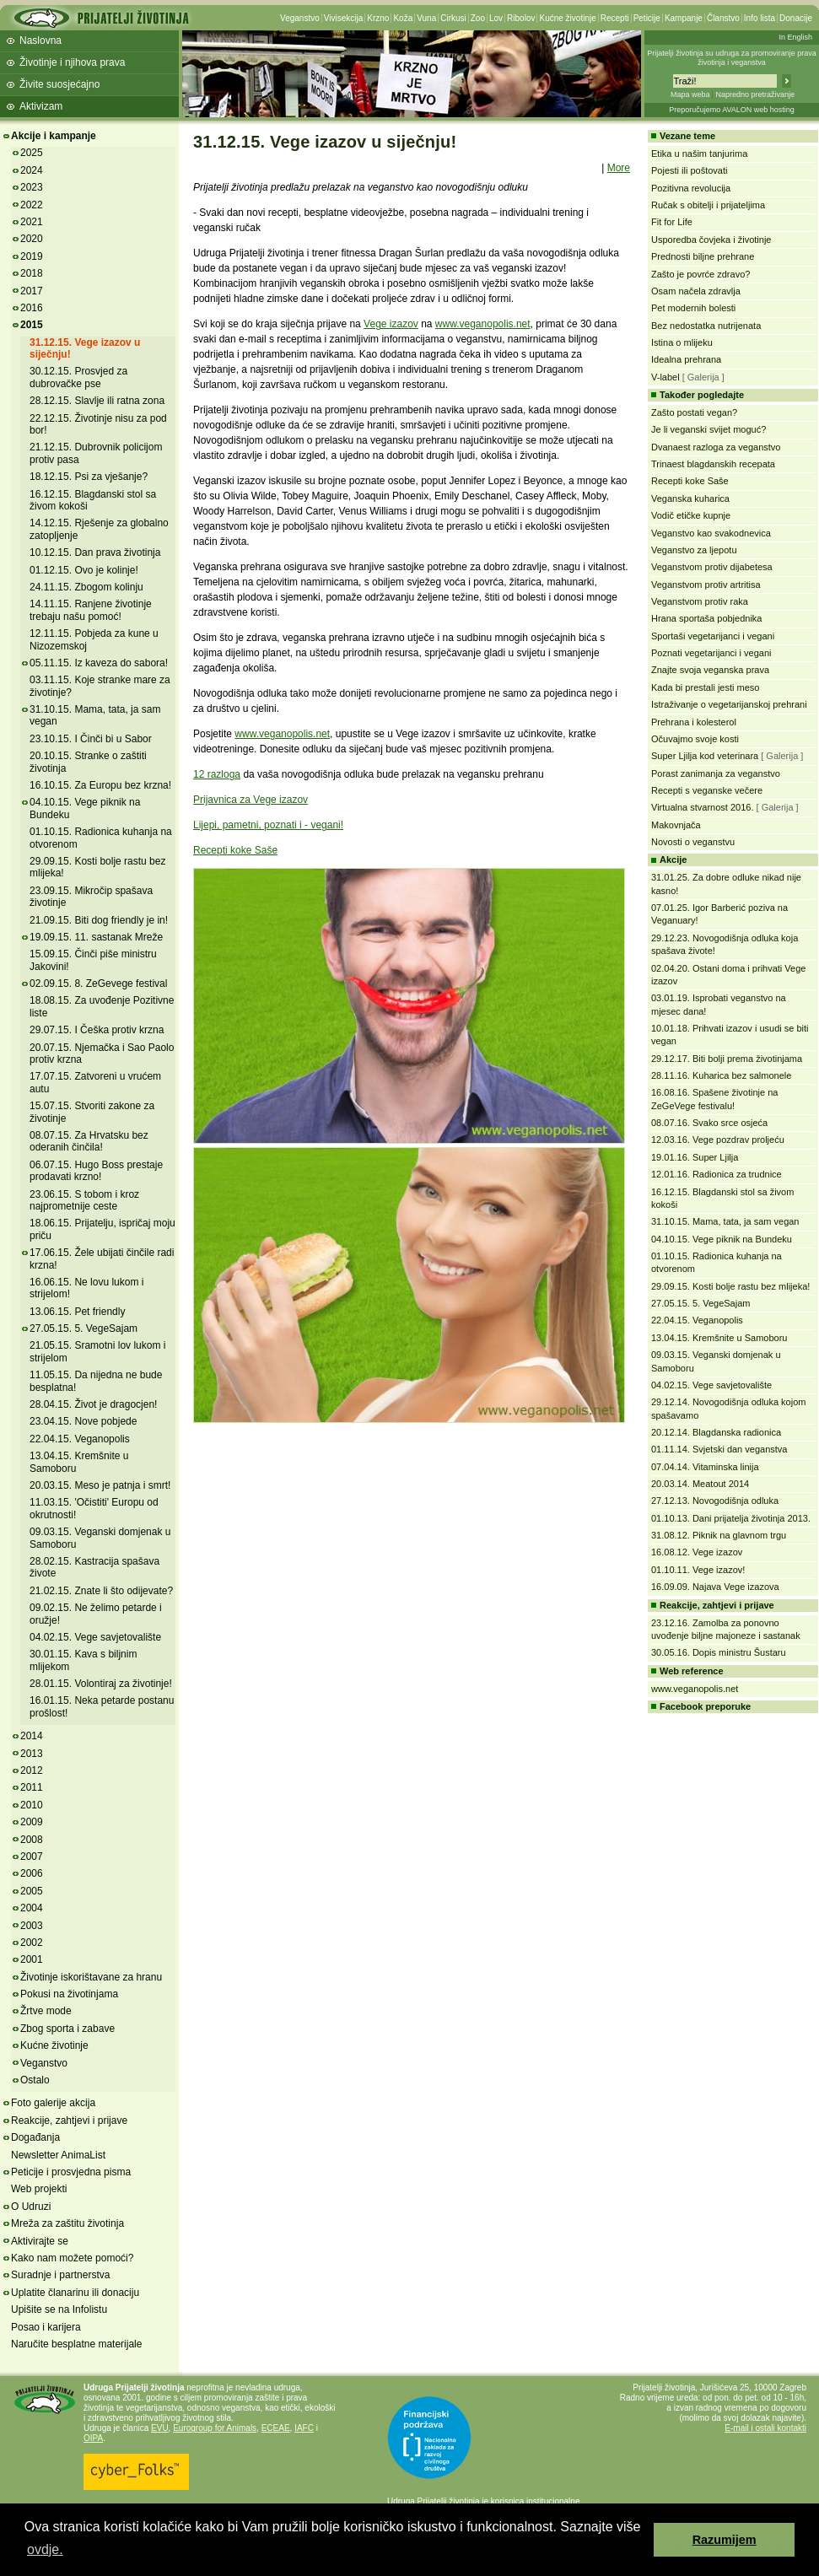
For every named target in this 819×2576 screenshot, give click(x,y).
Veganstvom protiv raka (699, 601)
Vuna (426, 18)
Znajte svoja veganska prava (710, 670)
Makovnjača (676, 825)
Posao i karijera (46, 2327)
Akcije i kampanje (53, 136)
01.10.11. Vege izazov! (698, 1570)
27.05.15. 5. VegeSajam (83, 1328)
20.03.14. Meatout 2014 (700, 1484)
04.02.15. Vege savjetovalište (95, 1637)
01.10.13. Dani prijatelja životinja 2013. (731, 1518)
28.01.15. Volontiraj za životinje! (101, 1683)
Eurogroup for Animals (214, 2428)
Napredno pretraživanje (755, 94)
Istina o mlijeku (682, 342)
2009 (31, 1822)
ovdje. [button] (45, 2549)
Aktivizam (40, 106)
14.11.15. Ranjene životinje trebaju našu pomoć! (91, 610)
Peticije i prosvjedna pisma (71, 2172)
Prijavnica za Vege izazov (250, 800)
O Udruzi (31, 2206)
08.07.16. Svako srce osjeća (709, 1123)
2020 (31, 239)
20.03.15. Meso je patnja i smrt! (100, 1485)
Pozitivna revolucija (690, 188)
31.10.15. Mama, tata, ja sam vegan (725, 1221)
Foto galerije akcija (53, 2103)
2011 (31, 1787)
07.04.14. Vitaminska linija (705, 1467)
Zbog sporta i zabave (67, 2028)
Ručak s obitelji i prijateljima (708, 205)
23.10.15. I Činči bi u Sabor (91, 739)
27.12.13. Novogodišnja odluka (715, 1500)
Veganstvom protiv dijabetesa (712, 567)
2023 (31, 187)
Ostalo (35, 2080)
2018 (31, 273)
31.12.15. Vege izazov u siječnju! (85, 348)
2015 (31, 325)
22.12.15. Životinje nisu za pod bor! (98, 424)
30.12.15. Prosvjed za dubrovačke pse (78, 377)
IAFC (304, 2428)
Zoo (478, 18)
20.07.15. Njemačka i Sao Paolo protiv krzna (102, 1053)
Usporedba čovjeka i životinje (711, 239)
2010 (31, 1805)
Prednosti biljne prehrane (702, 256)
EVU (160, 2428)
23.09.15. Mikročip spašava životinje (91, 896)
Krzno (378, 18)
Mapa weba (690, 94)
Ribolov (521, 18)
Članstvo (723, 18)
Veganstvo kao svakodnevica (711, 533)
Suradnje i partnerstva (60, 2275)
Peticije (646, 18)
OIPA (93, 2438)
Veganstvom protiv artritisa (706, 584)
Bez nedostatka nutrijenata (706, 326)
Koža (402, 18)
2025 (31, 153)
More (618, 168)
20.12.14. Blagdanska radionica (716, 1432)
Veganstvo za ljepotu (694, 550)
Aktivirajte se (39, 2241)
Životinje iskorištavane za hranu (91, 1977)
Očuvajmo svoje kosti (695, 739)
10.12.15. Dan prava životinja (95, 552)
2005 (31, 1891)
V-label (665, 377)
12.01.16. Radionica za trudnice (716, 1174)
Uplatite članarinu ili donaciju (75, 2292)
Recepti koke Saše (235, 850)
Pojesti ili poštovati (689, 170)
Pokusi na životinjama (69, 1994)
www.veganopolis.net (483, 324)
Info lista (759, 18)
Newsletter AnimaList (58, 2155)
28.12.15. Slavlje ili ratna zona (97, 401)
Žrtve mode (46, 2011)
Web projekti (39, 2189)
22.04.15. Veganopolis (80, 1439)
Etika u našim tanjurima (699, 153)
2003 (31, 1926)
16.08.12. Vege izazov (696, 1552)
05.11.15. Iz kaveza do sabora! (99, 663)
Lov (496, 18)
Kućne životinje (567, 18)
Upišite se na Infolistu (59, 2309)
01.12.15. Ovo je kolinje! (84, 570)
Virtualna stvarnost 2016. (702, 807)
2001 (31, 1959)
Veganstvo (300, 18)
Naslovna (40, 40)
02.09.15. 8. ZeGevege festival (98, 983)
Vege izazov (391, 324)
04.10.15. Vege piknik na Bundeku (721, 1239)
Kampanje (684, 18)
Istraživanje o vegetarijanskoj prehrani (729, 704)
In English (795, 37)
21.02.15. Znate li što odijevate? (101, 1591)
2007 (31, 1856)
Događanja (35, 2137)
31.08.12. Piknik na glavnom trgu (718, 1535)
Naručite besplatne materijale (76, 2344)
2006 (31, 1873)
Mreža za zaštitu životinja (67, 2223)
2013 (31, 1754)
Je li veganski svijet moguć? (708, 429)
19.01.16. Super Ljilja (694, 1157)
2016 (31, 308)
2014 (31, 1736)
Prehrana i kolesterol (693, 722)
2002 (31, 1942)
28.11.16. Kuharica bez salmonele (721, 1075)
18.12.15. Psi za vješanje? (89, 476)
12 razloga (216, 774)
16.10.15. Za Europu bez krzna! (100, 785)
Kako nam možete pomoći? (72, 2258)
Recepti (615, 18)
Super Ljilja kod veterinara (704, 756)
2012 (31, 1770)
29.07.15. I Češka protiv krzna (97, 1030)
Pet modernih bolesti (693, 308)
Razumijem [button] (724, 2539)
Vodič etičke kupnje (690, 515)
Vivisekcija (344, 18)
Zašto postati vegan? (694, 412)
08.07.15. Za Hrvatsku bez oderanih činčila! (89, 1141)
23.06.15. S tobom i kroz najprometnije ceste (84, 1200)
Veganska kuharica (690, 498)
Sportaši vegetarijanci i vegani (712, 636)
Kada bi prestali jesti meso (705, 687)
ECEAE (275, 2428)
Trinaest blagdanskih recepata (713, 464)
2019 (31, 256)
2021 (31, 222)
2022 (31, 205)
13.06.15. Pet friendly (77, 1312)
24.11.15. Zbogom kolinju (86, 587)
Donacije (795, 18)
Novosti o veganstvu (693, 842)
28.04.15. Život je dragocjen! (93, 1404)
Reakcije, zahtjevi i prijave (69, 2120)
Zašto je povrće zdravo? (700, 274)
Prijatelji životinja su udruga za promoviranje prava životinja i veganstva (731, 58)
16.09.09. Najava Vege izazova (715, 1587)
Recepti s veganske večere (706, 790)
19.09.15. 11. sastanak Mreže (96, 937)
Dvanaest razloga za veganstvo (715, 447)
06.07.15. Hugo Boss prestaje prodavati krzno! (96, 1171)
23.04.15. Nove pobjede (83, 1421)
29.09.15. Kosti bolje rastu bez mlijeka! (730, 1286)
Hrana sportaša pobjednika (706, 618)
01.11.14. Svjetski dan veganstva (719, 1449)
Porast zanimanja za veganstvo (715, 773)
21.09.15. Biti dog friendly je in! (99, 920)
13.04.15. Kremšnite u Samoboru (719, 1338)
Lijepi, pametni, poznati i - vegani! (268, 825)
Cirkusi (453, 18)
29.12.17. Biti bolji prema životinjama (726, 1059)
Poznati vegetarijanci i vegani (711, 653)
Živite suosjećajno (59, 84)
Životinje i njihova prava (72, 62)
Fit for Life (671, 222)
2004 (31, 1908)
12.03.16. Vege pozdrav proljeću (717, 1139)
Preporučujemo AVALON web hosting (732, 109)
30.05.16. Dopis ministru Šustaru (718, 1652)
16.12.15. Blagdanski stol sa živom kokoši (93, 500)
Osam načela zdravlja (696, 291)
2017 (31, 291)
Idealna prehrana (686, 359)
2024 (31, 170)
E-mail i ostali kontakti (765, 2428)
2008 (31, 1840)
